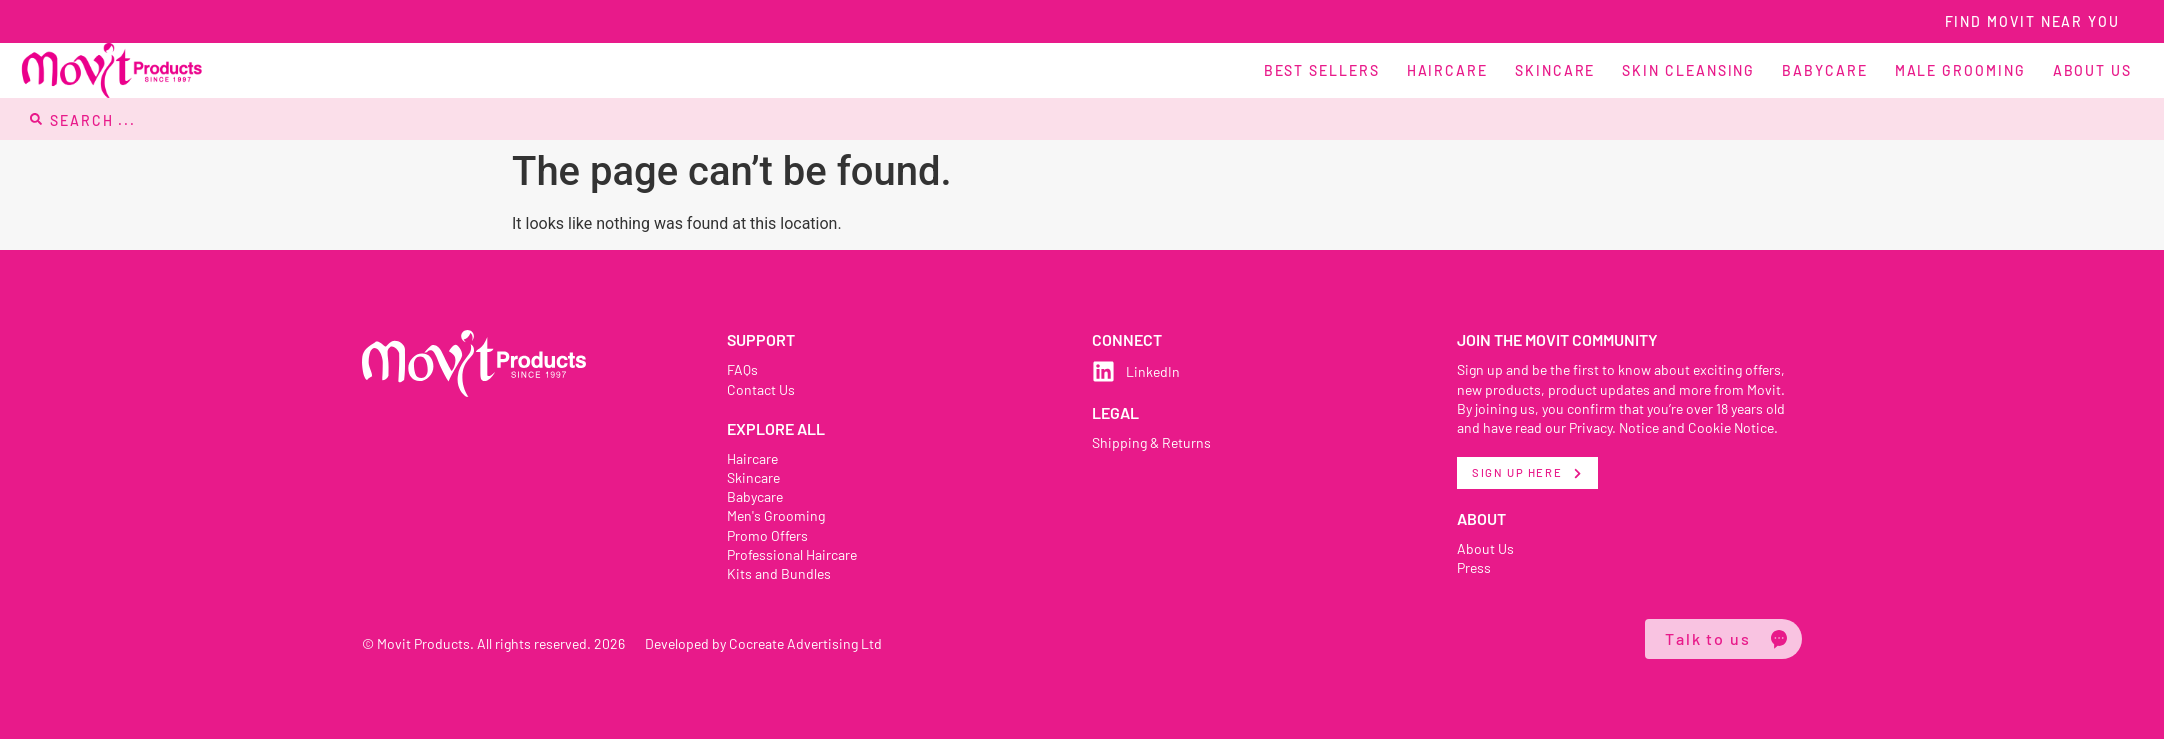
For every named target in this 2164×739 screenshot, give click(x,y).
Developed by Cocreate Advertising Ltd (768, 643)
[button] (1397, 70)
